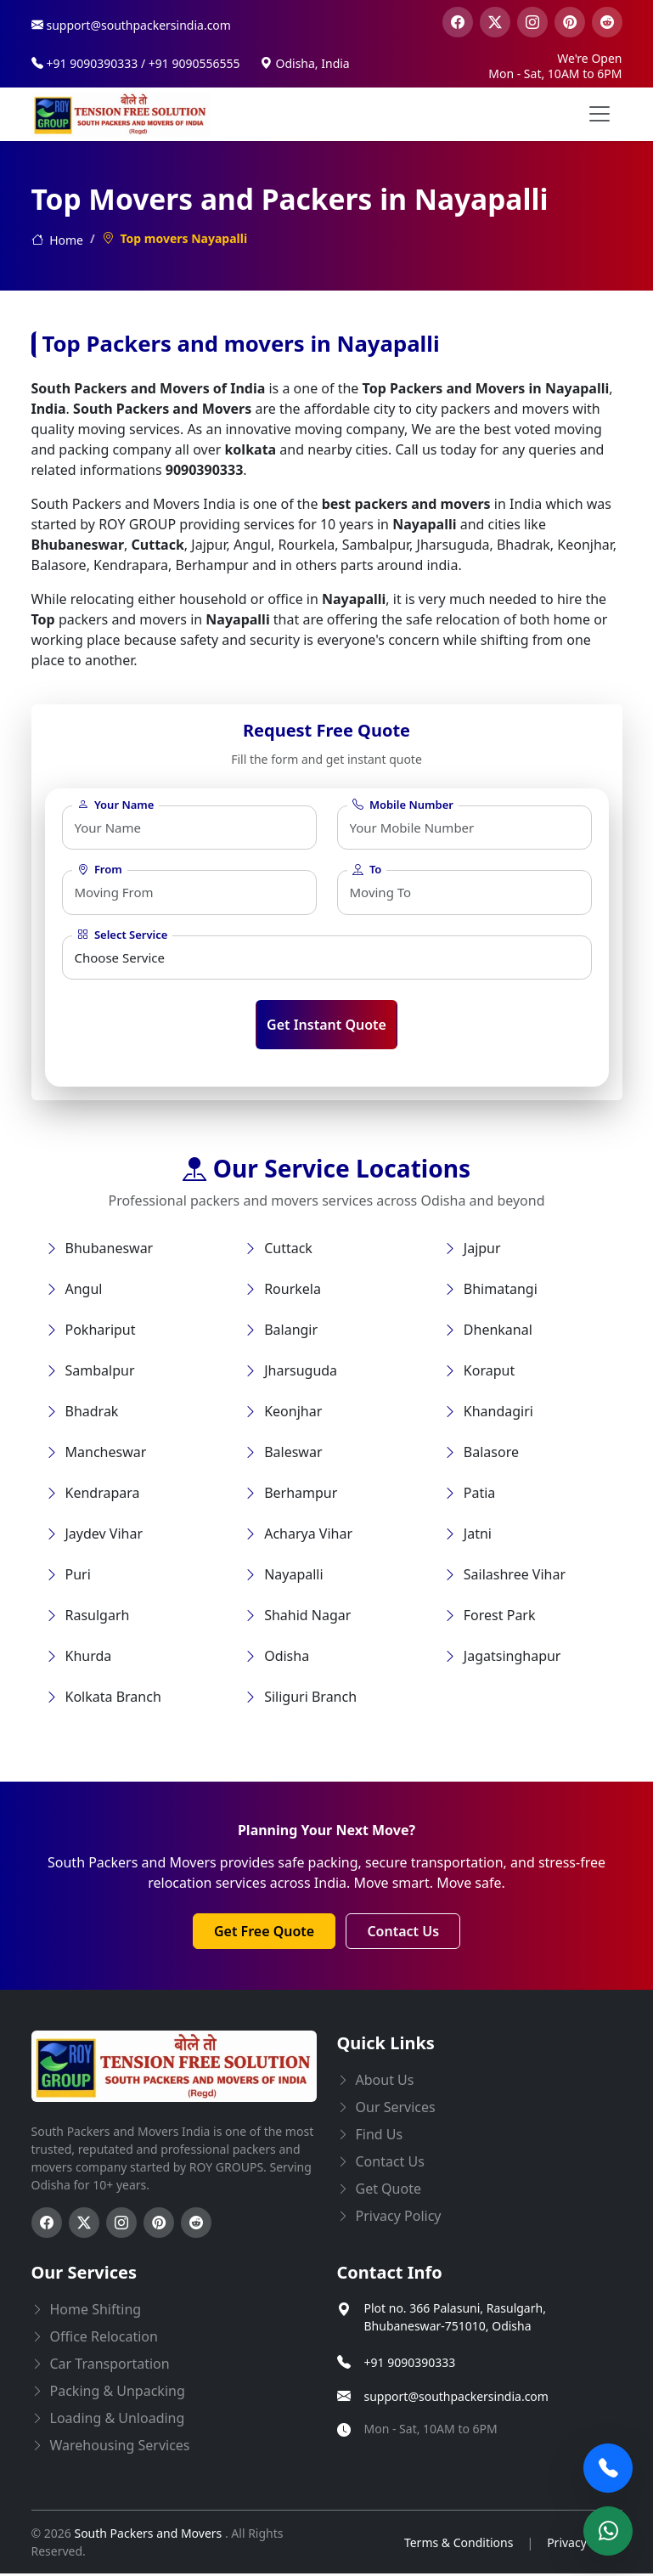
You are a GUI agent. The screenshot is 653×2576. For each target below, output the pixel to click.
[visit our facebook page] (457, 22)
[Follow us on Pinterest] (159, 2225)
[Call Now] (608, 2468)
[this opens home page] (120, 114)
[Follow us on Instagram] (121, 2225)
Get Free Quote (264, 1933)
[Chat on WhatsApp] (608, 2531)
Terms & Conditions (459, 2544)
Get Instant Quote (326, 1027)
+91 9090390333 (410, 2364)
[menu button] (599, 114)
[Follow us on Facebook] (46, 2225)
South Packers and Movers (149, 2536)
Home (57, 240)
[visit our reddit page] (607, 22)
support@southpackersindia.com (456, 2398)
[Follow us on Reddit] (196, 2225)
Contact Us (403, 1933)
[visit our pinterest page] (569, 22)
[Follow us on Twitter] (84, 2225)
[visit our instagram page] (532, 22)
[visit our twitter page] (495, 22)
